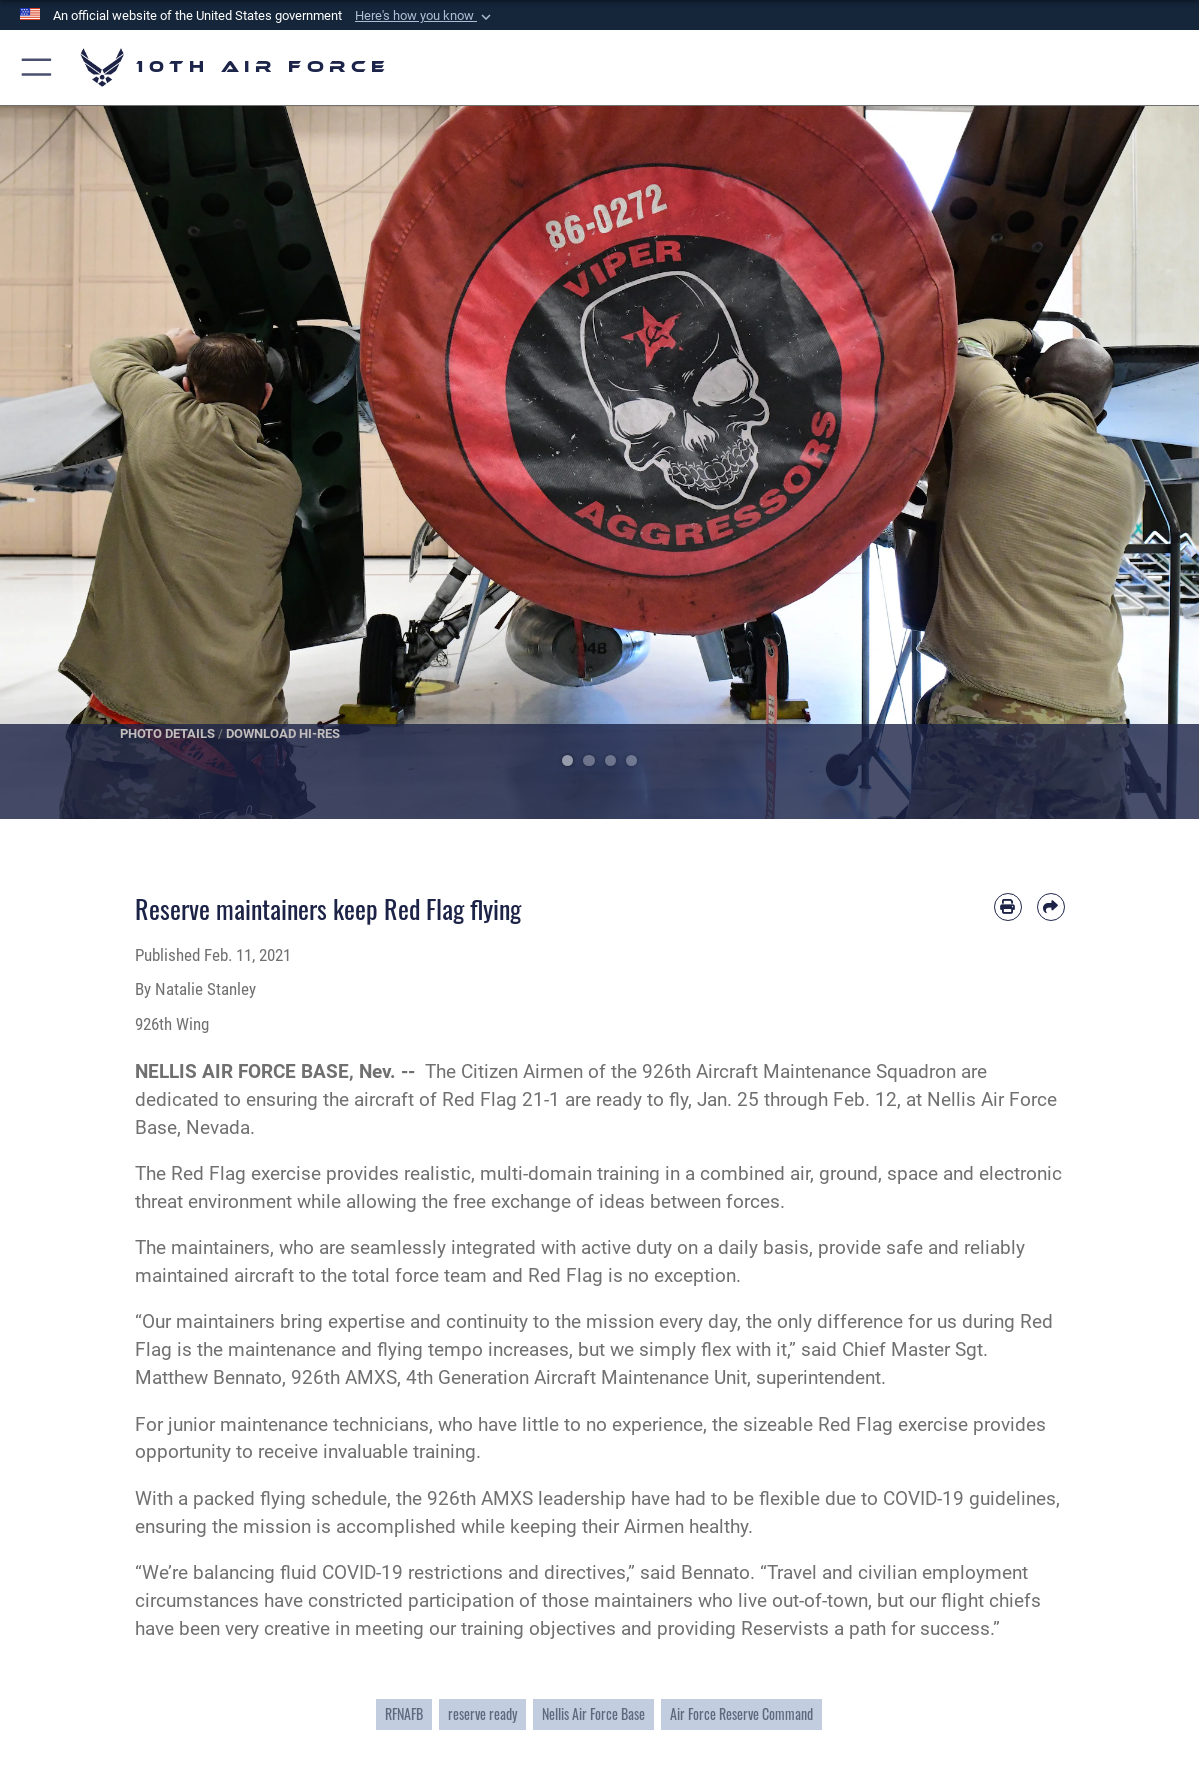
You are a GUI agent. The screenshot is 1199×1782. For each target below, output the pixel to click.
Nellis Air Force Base (593, 1713)
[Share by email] (1051, 907)
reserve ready (482, 1713)
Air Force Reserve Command (741, 1713)
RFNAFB (404, 1713)
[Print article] (1008, 907)
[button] (425, 16)
